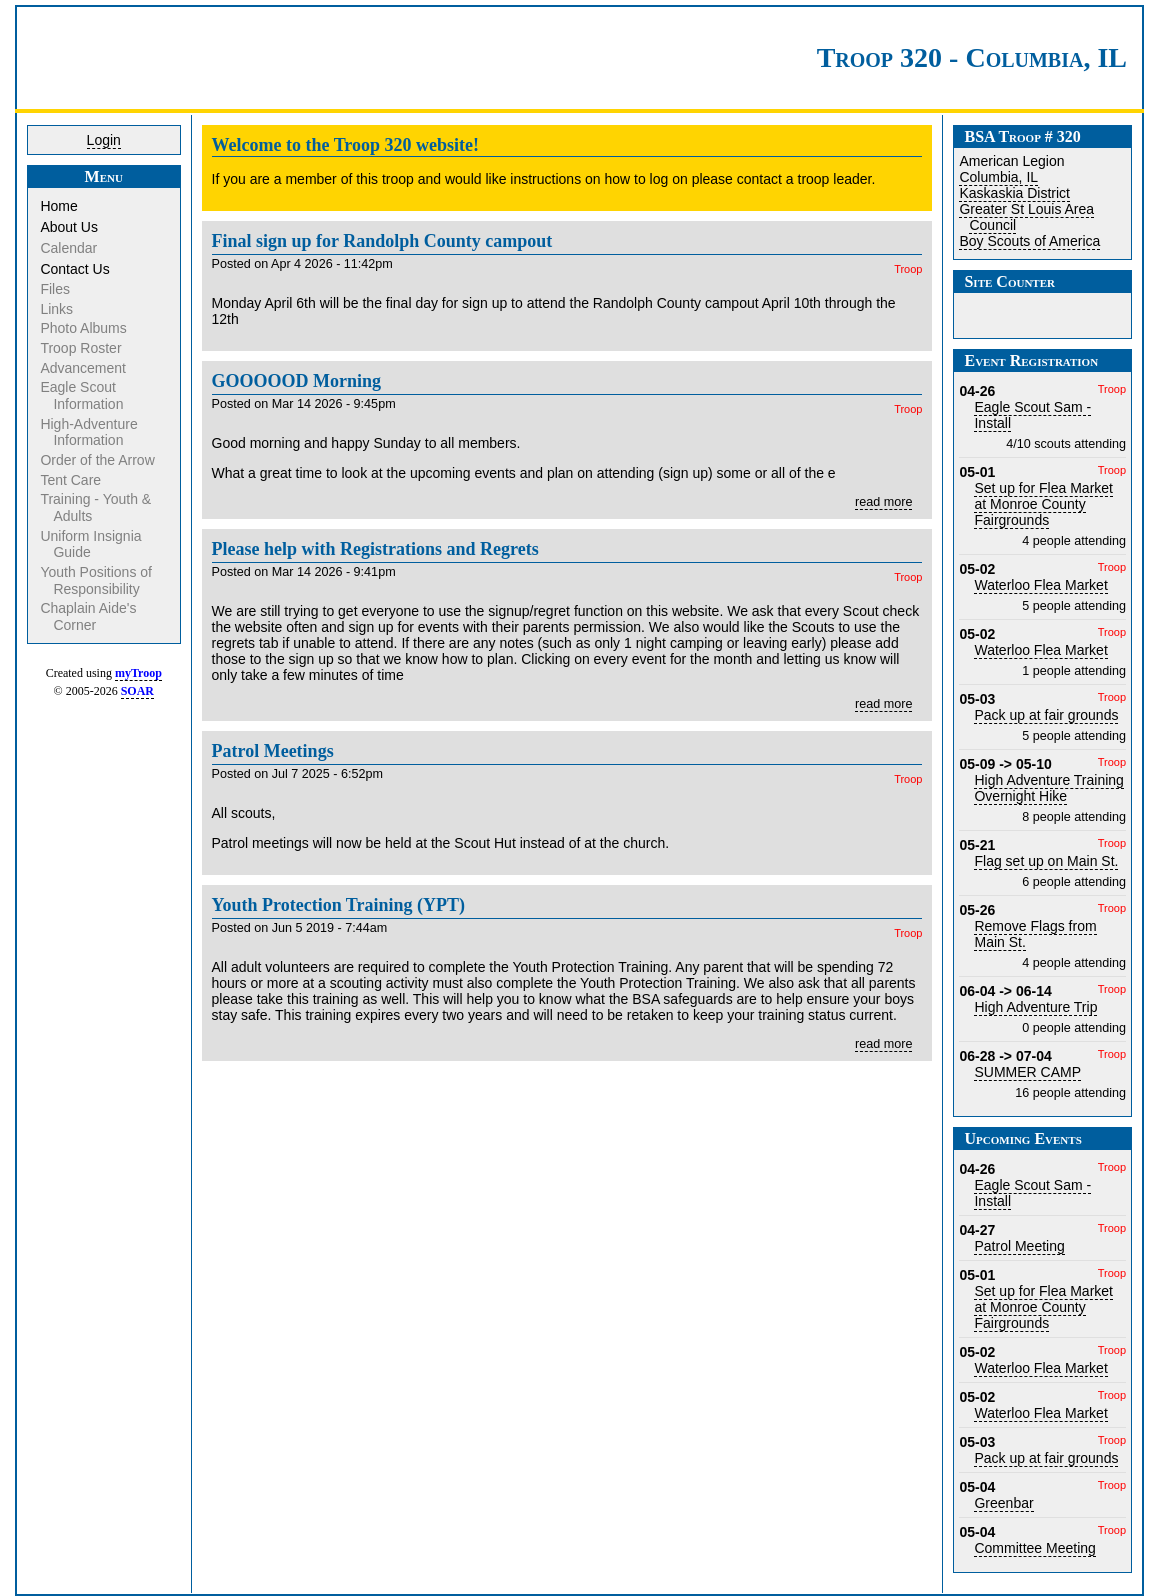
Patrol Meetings (273, 751)
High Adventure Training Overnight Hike (1048, 788)
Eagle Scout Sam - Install (1032, 415)
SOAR (137, 691)
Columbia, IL (998, 177)
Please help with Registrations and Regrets (375, 549)
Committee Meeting (1034, 1548)
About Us (70, 227)
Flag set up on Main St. (1046, 861)
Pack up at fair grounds (1046, 715)
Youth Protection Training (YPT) (339, 905)
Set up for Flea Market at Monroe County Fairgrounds (1043, 504)
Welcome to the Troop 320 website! (345, 145)
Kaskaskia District (1014, 193)
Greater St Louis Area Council (1026, 217)
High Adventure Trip (1035, 1007)
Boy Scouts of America (1029, 241)
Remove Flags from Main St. (1035, 934)
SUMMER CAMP (1027, 1072)
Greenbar (1003, 1503)
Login (104, 140)
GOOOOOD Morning (297, 381)
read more (883, 502)
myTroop (138, 673)
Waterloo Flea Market (1040, 585)
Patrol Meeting (1019, 1246)
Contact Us (76, 269)
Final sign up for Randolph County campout (382, 241)
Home (60, 206)
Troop (908, 269)
